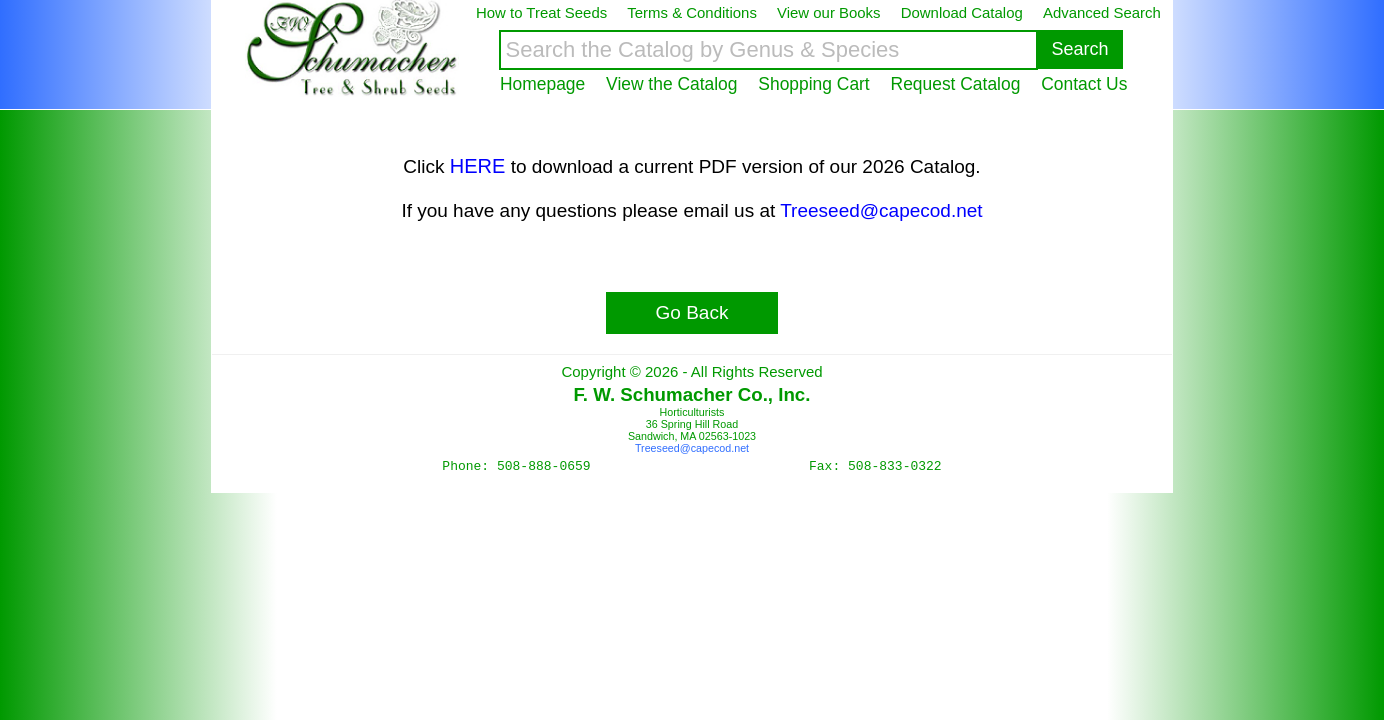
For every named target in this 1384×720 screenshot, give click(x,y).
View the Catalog (671, 84)
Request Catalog (956, 84)
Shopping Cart (813, 84)
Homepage (542, 84)
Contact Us (1084, 84)
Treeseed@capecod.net (881, 210)
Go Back (692, 312)
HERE (478, 166)
